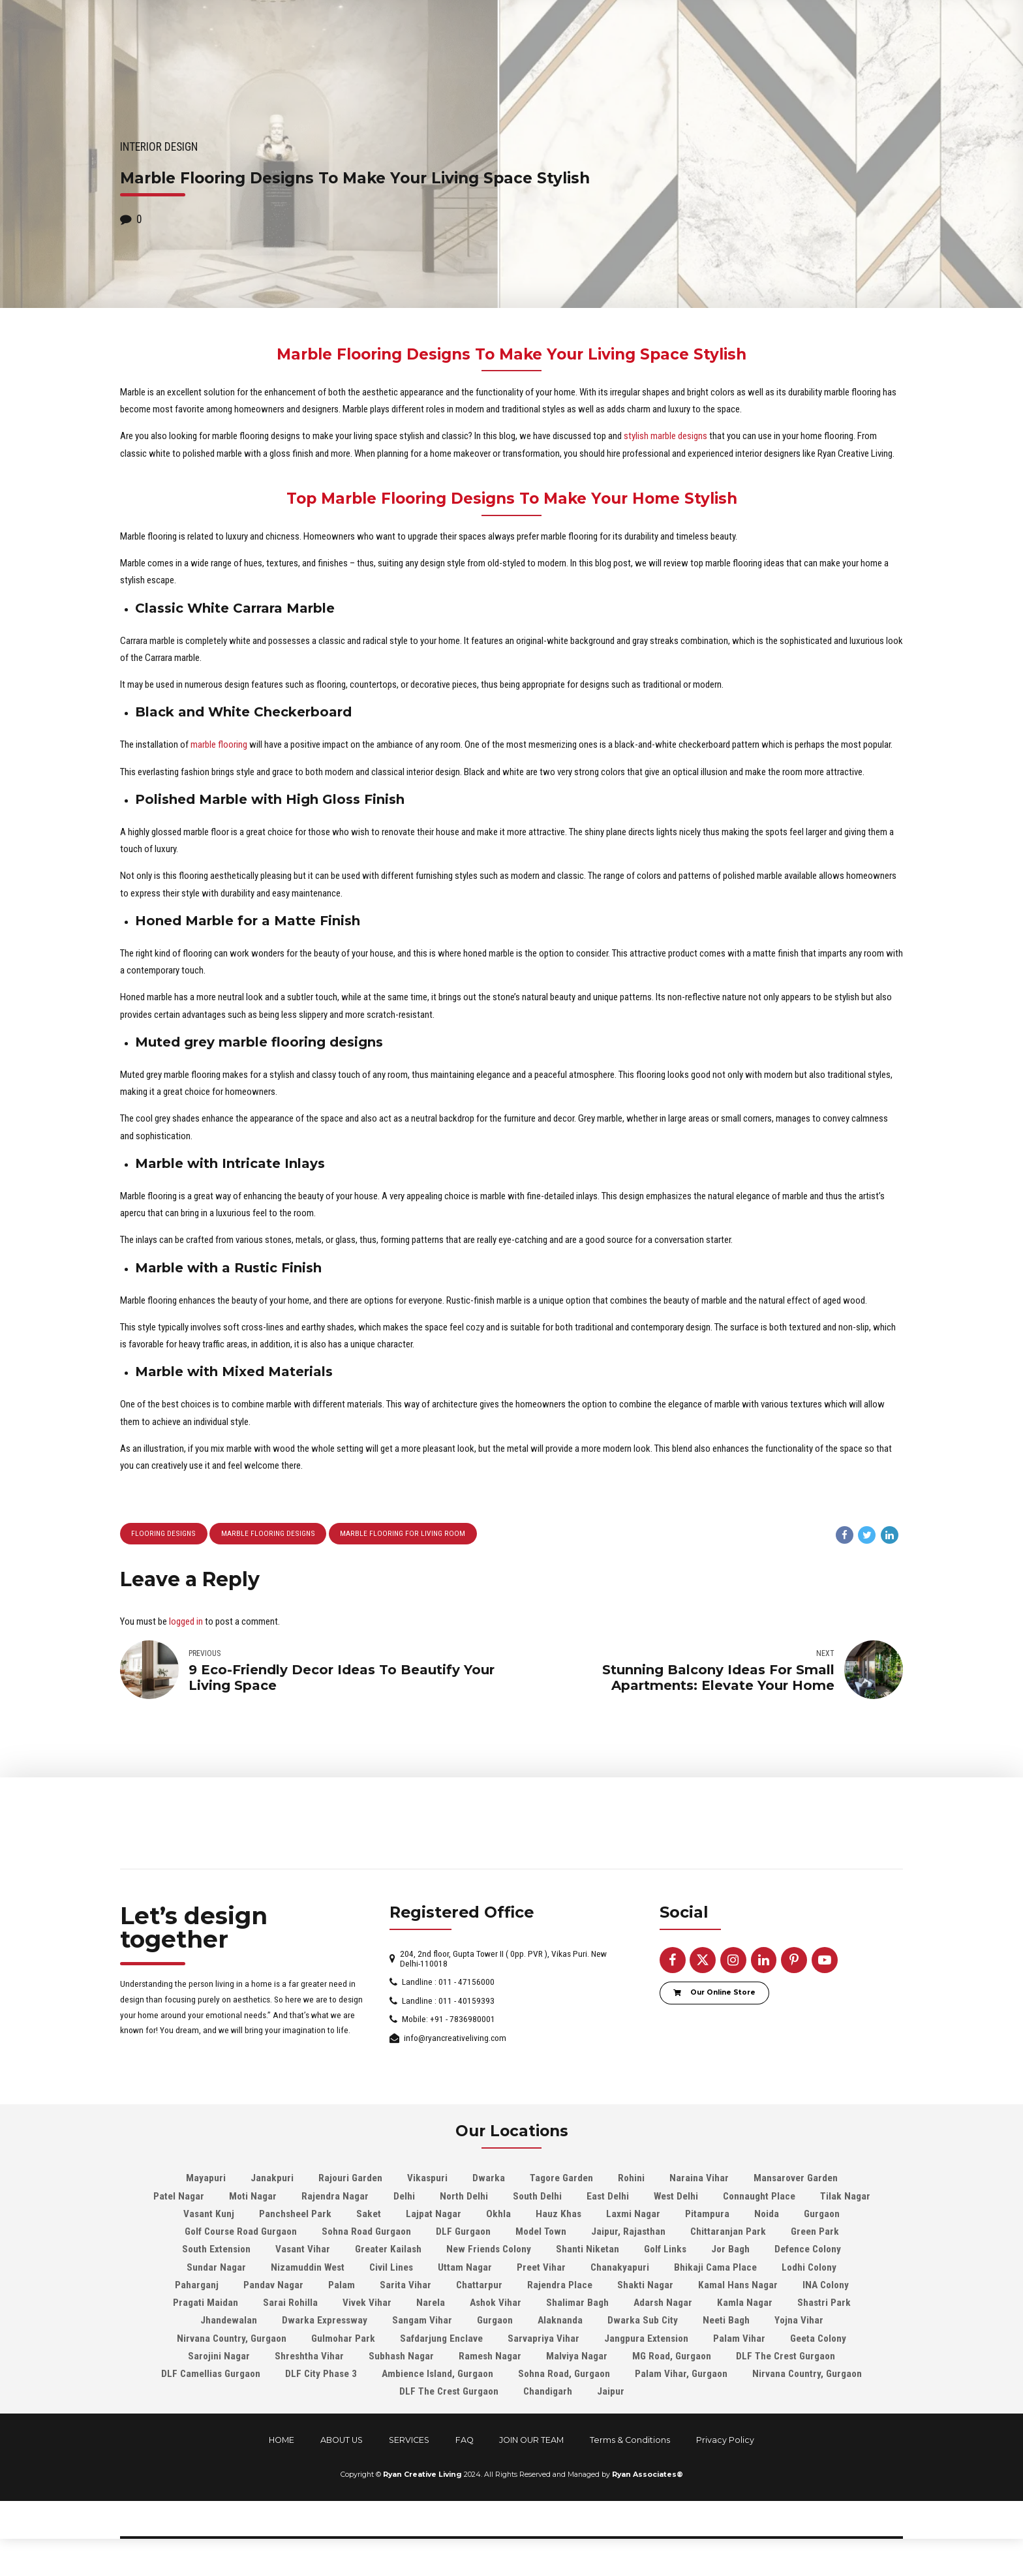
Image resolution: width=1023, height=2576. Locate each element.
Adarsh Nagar (663, 2304)
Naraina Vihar (699, 2180)
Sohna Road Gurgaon (366, 2233)
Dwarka (488, 2180)
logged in (186, 1622)
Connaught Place (759, 2197)
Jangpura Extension (646, 2340)
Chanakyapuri (619, 2269)
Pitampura (707, 2215)
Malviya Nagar (576, 2357)
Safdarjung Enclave (441, 2340)
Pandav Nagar (273, 2286)
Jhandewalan (228, 2322)
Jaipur (610, 2393)
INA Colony (825, 2286)
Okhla (498, 2215)
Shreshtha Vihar (309, 2357)
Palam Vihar (739, 2340)
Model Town (540, 2233)
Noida (766, 2215)
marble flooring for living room (401, 1534)
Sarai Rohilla (290, 2304)
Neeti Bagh (726, 2322)
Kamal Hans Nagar (738, 2286)
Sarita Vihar (405, 2286)
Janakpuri (272, 2180)
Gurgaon (822, 2215)
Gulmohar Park (343, 2340)
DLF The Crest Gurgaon (785, 2357)
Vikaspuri (427, 2180)
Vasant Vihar (302, 2251)
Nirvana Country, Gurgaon (231, 2340)
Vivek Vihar (367, 2304)
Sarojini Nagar (219, 2357)
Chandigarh (547, 2393)
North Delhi (464, 2197)
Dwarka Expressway (324, 2322)
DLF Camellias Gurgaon (210, 2376)
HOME (281, 2441)
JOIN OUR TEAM (531, 2441)
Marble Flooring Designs (268, 1534)
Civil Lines (391, 2269)
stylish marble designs (665, 436)
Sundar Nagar (216, 2269)
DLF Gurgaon (463, 2233)
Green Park (815, 2233)
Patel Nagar (178, 2197)
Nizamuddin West (307, 2269)
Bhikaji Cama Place (715, 2269)
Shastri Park (824, 2304)
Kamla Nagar (744, 2304)
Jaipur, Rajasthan (628, 2233)
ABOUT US (341, 2441)
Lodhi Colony (809, 2269)
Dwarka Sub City (642, 2322)
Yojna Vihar (798, 2322)
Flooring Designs (164, 1534)
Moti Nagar (253, 2197)
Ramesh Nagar (490, 2357)
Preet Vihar (541, 2269)
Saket (368, 2215)
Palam (341, 2286)
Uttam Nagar (465, 2269)
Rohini (631, 2180)
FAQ (464, 2441)
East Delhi (608, 2197)
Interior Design (159, 146)
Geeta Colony (818, 2340)
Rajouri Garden (350, 2180)
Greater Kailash (388, 2251)
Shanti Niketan (587, 2251)
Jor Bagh (730, 2251)
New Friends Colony (488, 2251)
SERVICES (409, 2441)
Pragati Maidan (205, 2304)
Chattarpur (479, 2286)
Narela (430, 2304)
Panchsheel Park (295, 2215)
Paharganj (197, 2286)
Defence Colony (807, 2251)
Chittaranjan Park (728, 2233)
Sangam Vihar (422, 2322)
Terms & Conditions (630, 2441)
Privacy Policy (725, 2441)
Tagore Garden (561, 2180)
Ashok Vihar (495, 2304)
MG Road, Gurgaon (671, 2357)
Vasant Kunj (208, 2215)
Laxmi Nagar (633, 2215)
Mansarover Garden (796, 2180)
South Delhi (537, 2197)
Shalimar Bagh (577, 2304)
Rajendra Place (559, 2286)
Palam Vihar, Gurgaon (681, 2376)
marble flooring (219, 744)
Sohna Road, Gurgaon (564, 2376)
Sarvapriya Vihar (543, 2340)
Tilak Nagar (845, 2197)
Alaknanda (560, 2322)
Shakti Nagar (645, 2286)
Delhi (404, 2197)
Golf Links (665, 2251)
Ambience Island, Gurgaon (437, 2376)
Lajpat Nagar (433, 2215)
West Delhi (676, 2197)
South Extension (216, 2251)
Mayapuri (206, 2180)
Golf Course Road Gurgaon (241, 2233)
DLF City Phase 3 (321, 2376)
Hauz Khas (558, 2215)
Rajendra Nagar (335, 2197)
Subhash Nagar (401, 2357)
